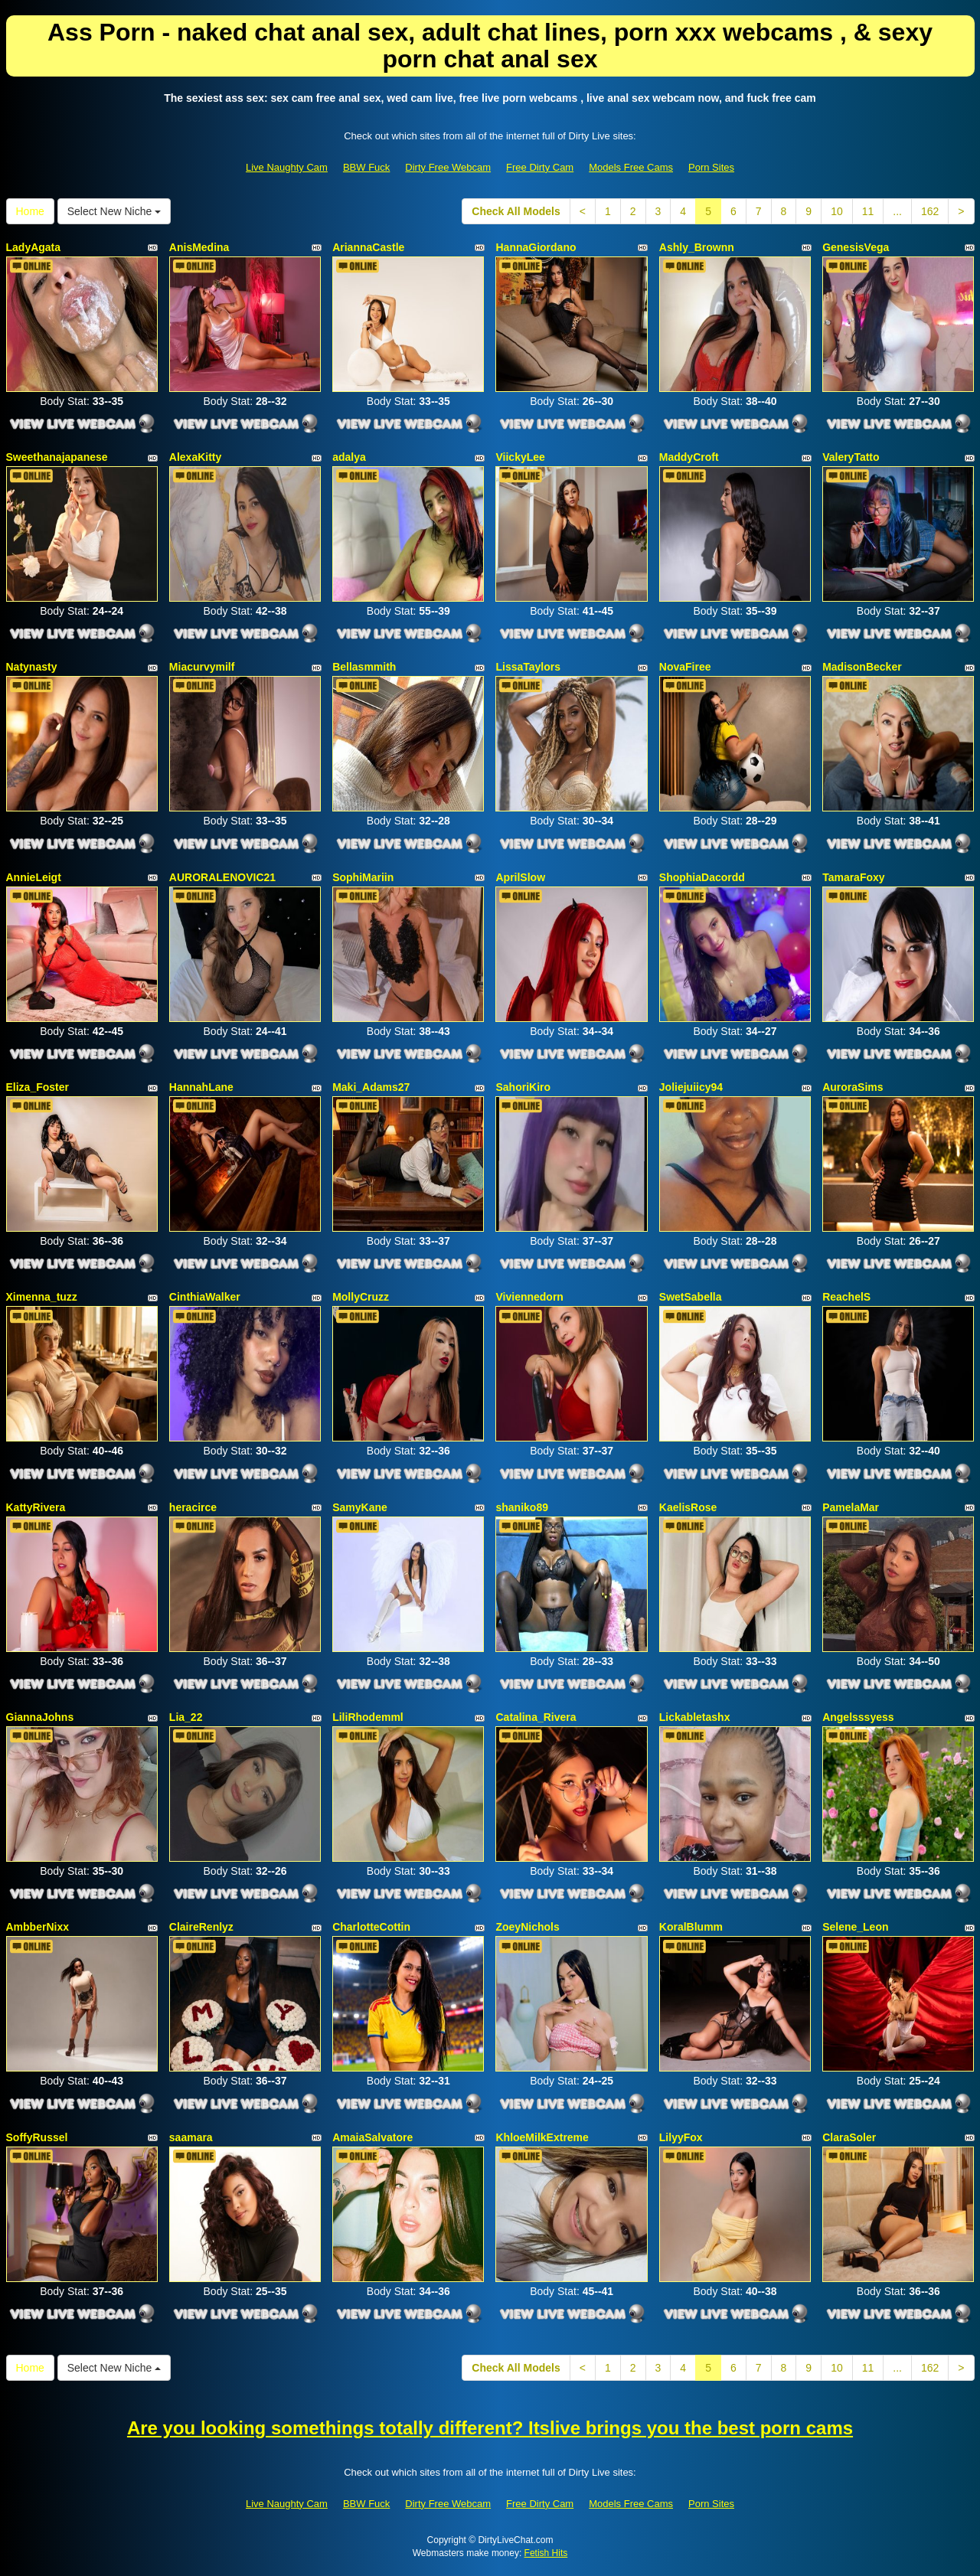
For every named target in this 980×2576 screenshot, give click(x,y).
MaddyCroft (689, 457)
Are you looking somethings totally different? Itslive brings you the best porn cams (490, 2428)
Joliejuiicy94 (691, 1087)
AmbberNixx (37, 1927)
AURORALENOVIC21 (222, 877)
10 (837, 211)
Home (30, 211)
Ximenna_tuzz (41, 1297)
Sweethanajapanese (57, 457)
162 (930, 211)
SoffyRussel (37, 2137)
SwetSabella (690, 1297)
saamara (191, 2137)
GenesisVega (855, 247)
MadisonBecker (861, 667)
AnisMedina (199, 247)
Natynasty (31, 667)
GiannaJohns (40, 1717)
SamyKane (359, 1507)
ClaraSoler (849, 2137)
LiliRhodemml (367, 1717)
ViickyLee (519, 457)
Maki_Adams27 (371, 1087)
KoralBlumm (691, 1927)
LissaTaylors (527, 667)
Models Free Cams (631, 167)
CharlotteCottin (371, 1927)
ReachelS (846, 1297)
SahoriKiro (522, 1087)
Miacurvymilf (202, 667)
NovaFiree (685, 667)
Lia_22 (186, 1717)
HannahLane (201, 1087)
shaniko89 (521, 1507)
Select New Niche (114, 211)
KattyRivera (36, 1507)
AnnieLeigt (33, 877)
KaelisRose (688, 1507)
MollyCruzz (360, 1297)
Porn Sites (711, 167)
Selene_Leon (855, 1927)
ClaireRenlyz (201, 1927)
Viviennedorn (529, 1297)
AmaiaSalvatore (372, 2137)
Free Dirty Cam (539, 167)
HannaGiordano (535, 247)
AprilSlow (520, 877)
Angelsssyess (857, 1717)
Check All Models (516, 211)
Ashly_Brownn (696, 247)
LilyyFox (681, 2137)
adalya (349, 457)
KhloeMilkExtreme (541, 2137)
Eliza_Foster (37, 1087)
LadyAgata (33, 247)
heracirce (193, 1507)
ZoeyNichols (527, 1927)
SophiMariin (363, 877)
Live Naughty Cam (287, 167)
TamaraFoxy (853, 877)
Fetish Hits (546, 2553)
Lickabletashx (694, 1717)
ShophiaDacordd (702, 877)
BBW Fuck (366, 167)
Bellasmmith (364, 667)
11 (868, 211)
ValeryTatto (850, 457)
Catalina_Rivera (535, 1717)
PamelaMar (850, 1507)
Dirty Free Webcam (448, 167)
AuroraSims (852, 1087)
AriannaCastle (368, 247)
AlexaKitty (195, 457)
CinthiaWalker (204, 1297)
